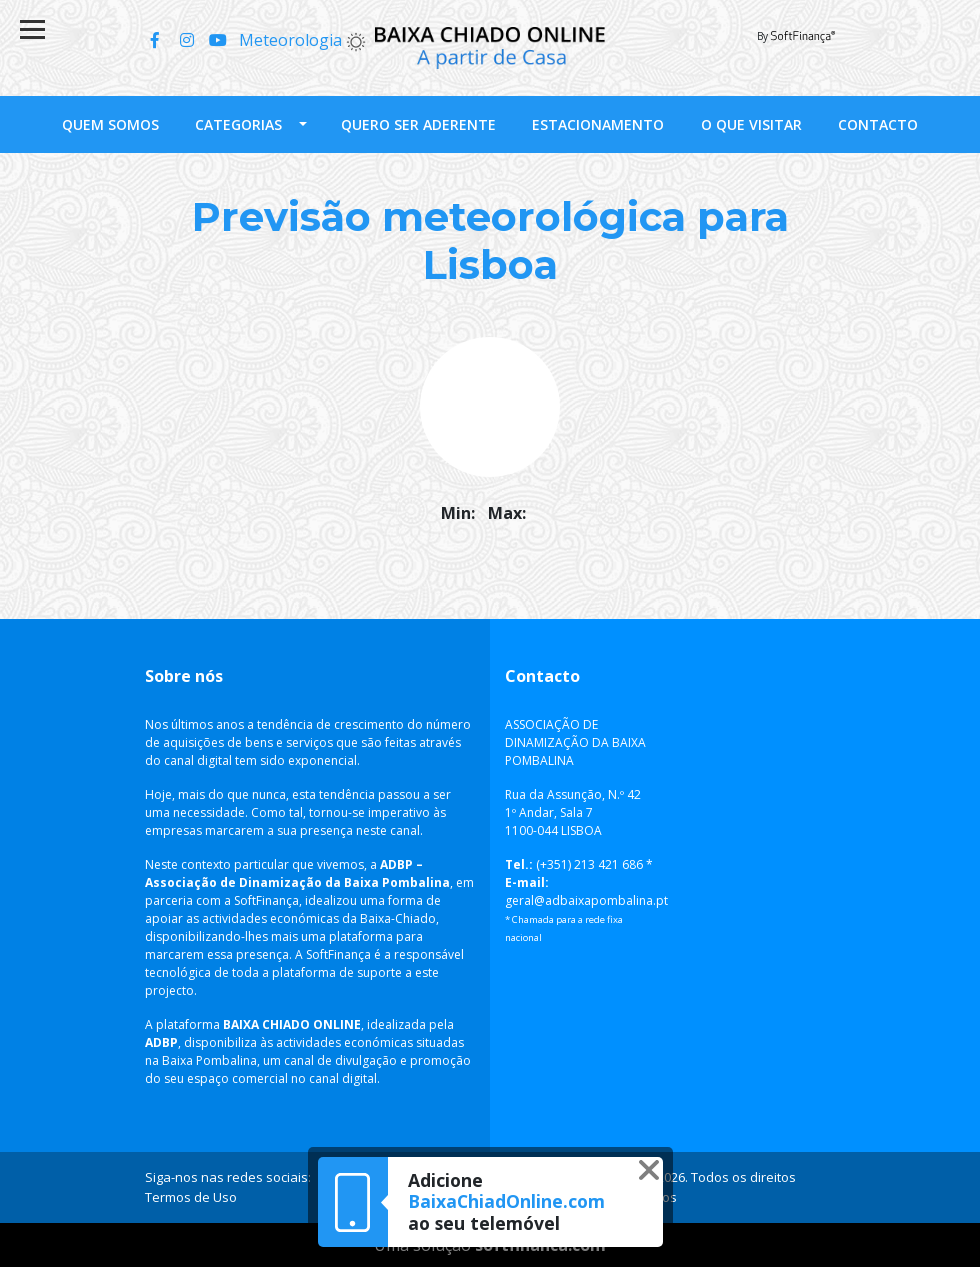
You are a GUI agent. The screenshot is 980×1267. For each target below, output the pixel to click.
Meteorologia (302, 40)
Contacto (878, 124)
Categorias (238, 124)
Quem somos (110, 124)
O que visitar (751, 124)
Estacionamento (598, 124)
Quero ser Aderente (418, 124)
